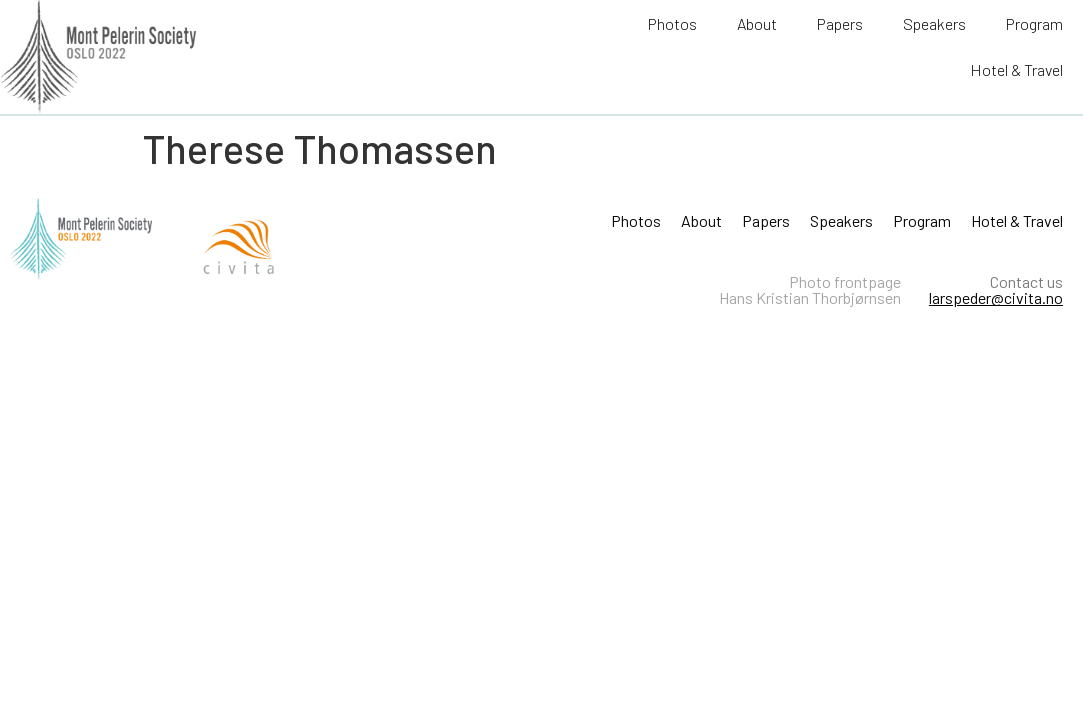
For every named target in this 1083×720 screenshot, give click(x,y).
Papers (840, 23)
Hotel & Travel (1016, 69)
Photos (672, 23)
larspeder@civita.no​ (996, 297)
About (757, 23)
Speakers (934, 23)
